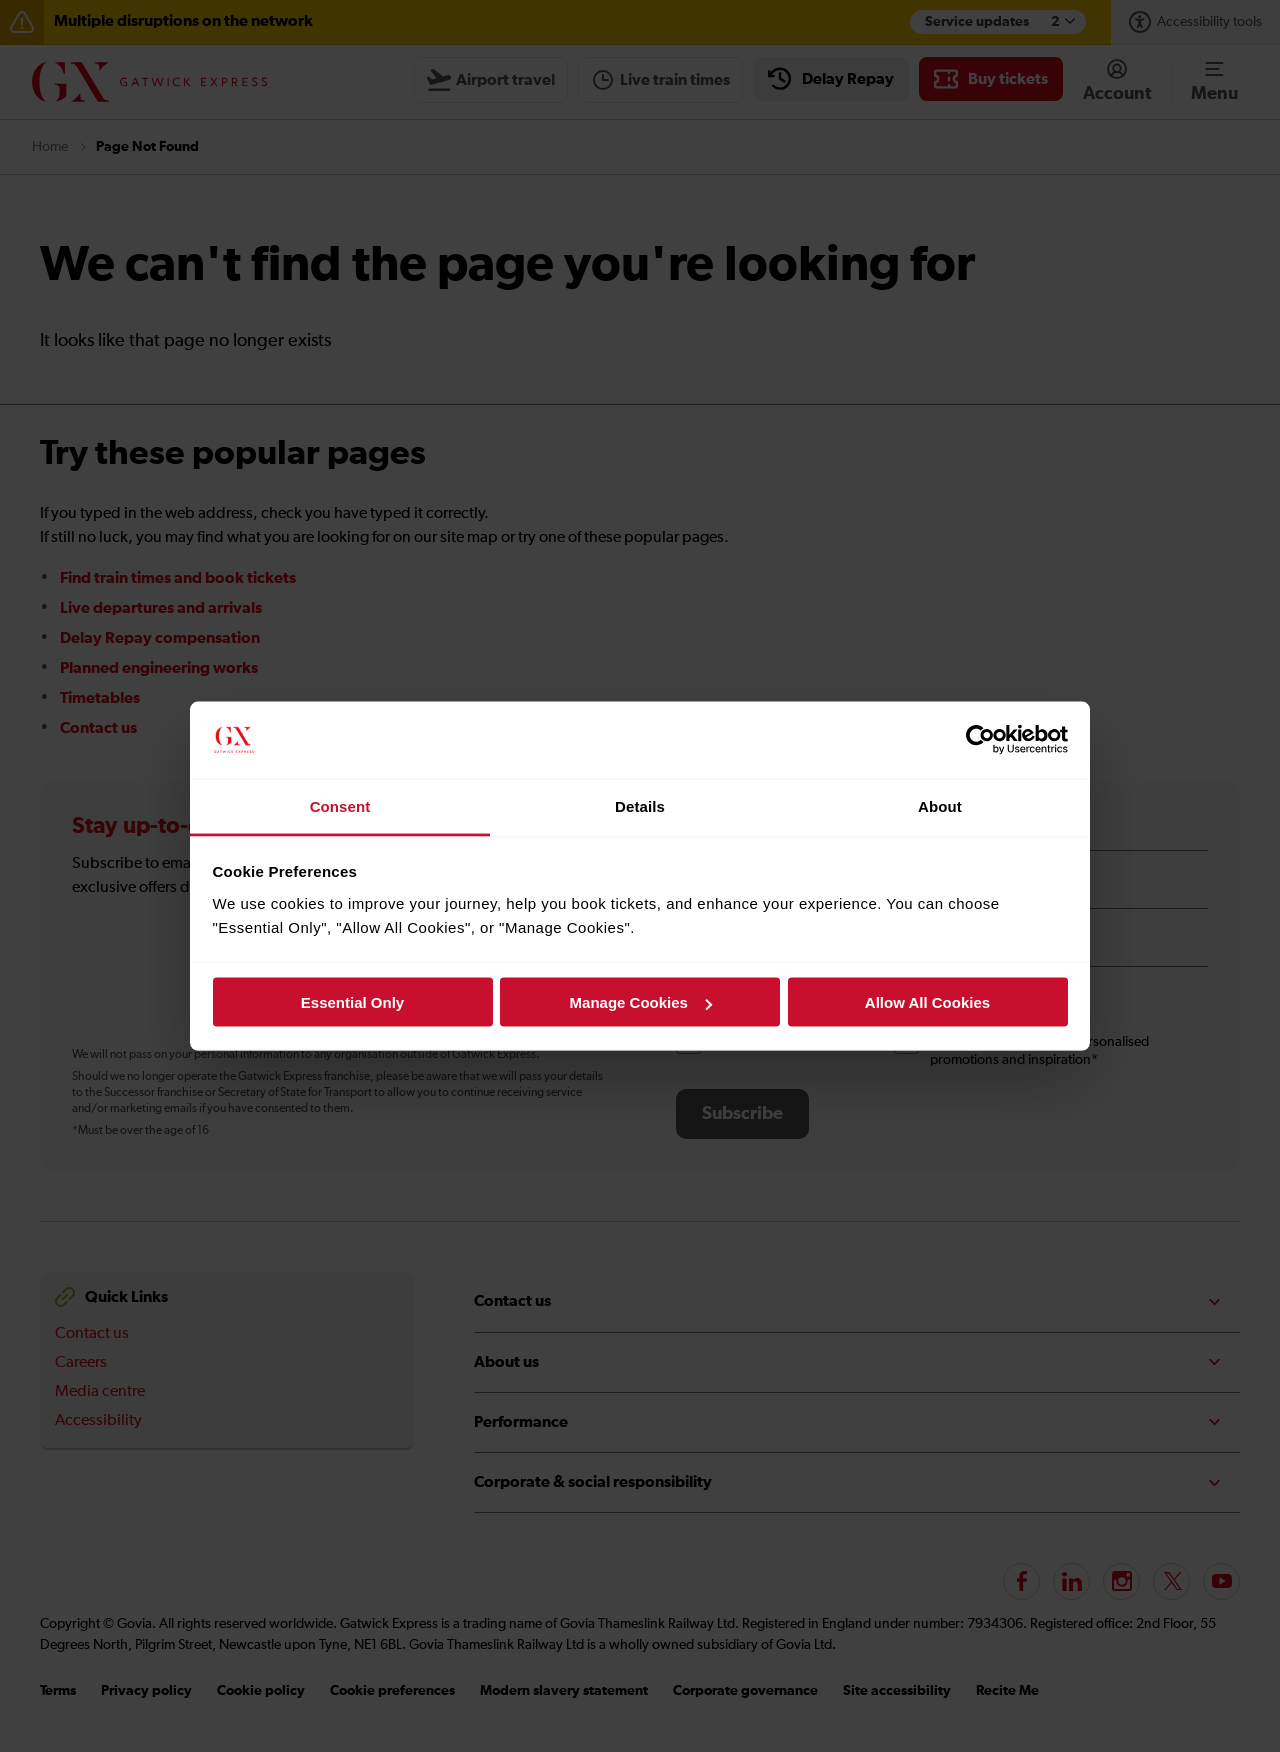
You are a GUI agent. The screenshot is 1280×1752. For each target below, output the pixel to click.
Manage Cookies (641, 1002)
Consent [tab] (340, 805)
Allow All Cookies (927, 1002)
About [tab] (940, 805)
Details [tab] (640, 805)
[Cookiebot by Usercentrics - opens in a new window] (980, 740)
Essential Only (352, 1002)
